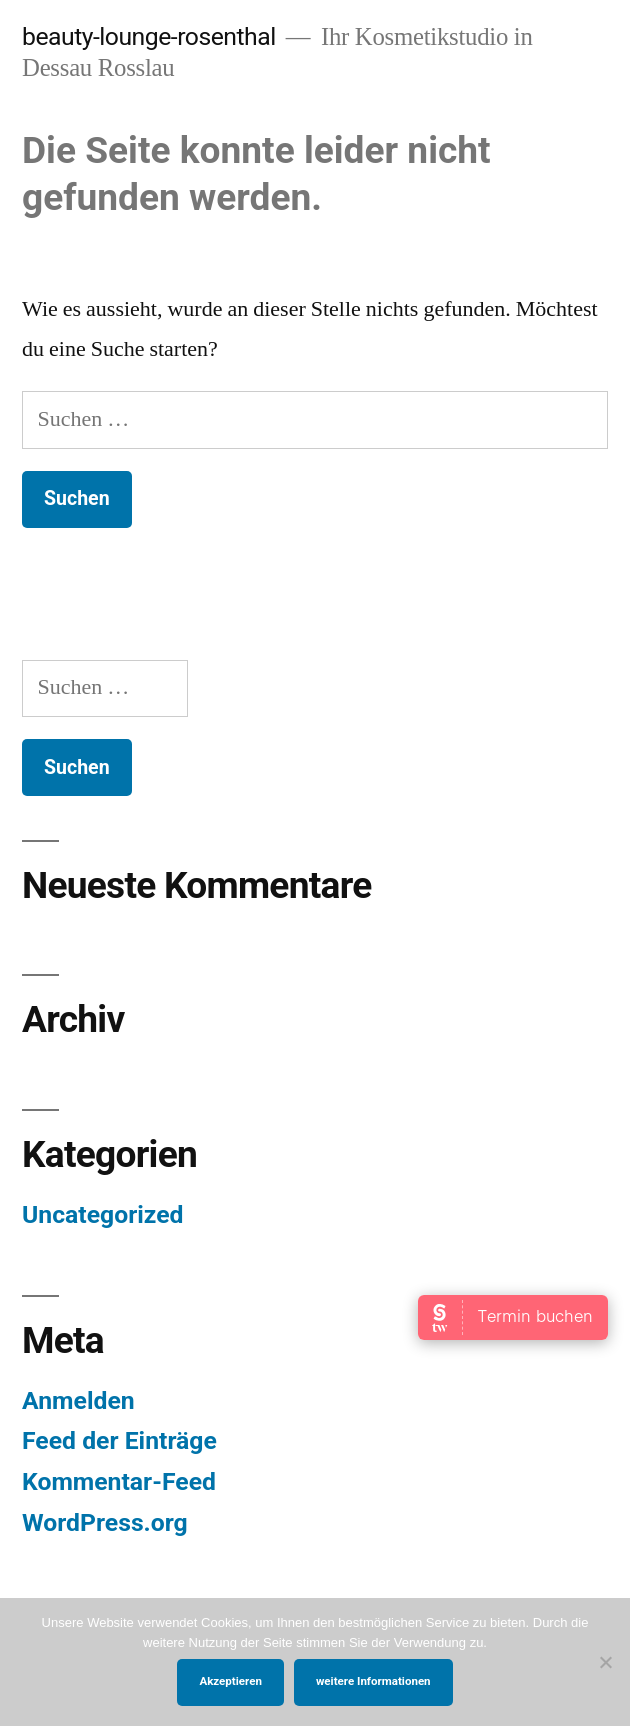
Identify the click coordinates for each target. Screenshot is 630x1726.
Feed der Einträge (119, 1440)
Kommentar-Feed (119, 1481)
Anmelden (78, 1400)
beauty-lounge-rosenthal (149, 36)
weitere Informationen (373, 1681)
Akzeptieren (230, 1681)
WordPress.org (105, 1522)
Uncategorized (103, 1214)
